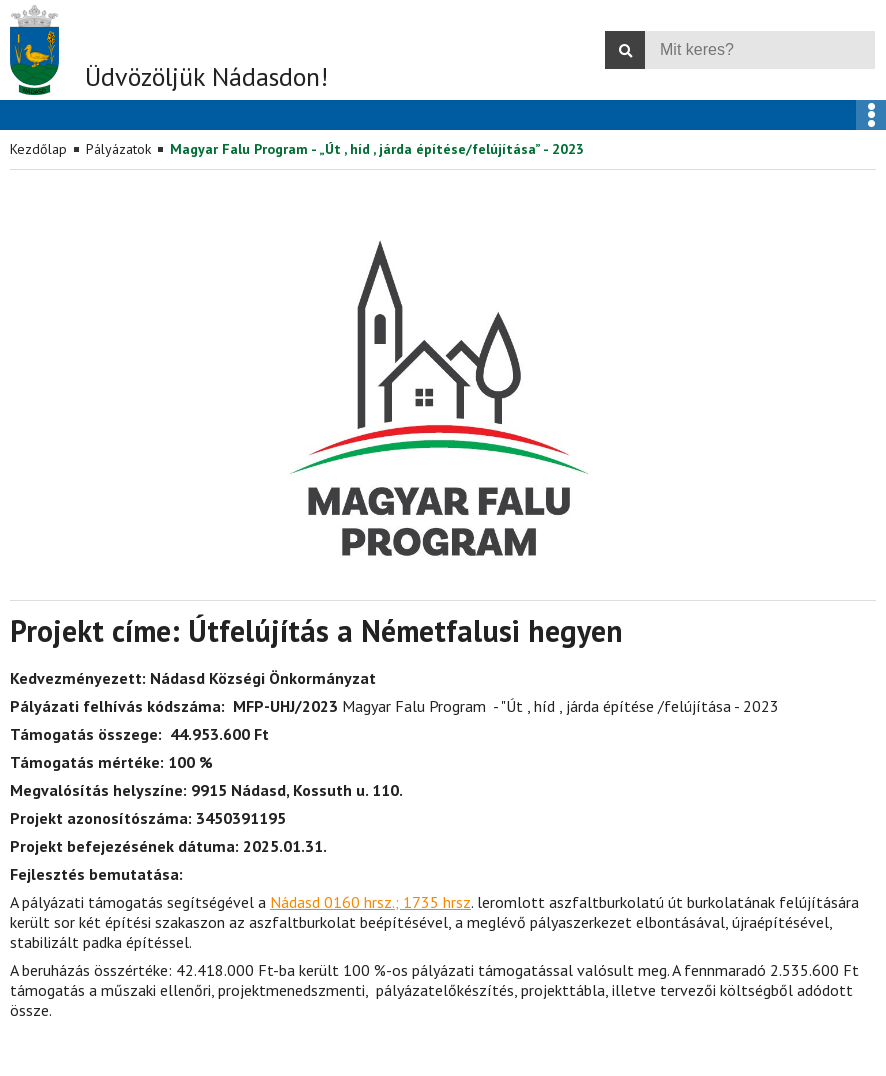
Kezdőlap (38, 149)
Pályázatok (118, 149)
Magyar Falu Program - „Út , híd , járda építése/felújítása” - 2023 (377, 149)
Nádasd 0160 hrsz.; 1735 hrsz (370, 902)
